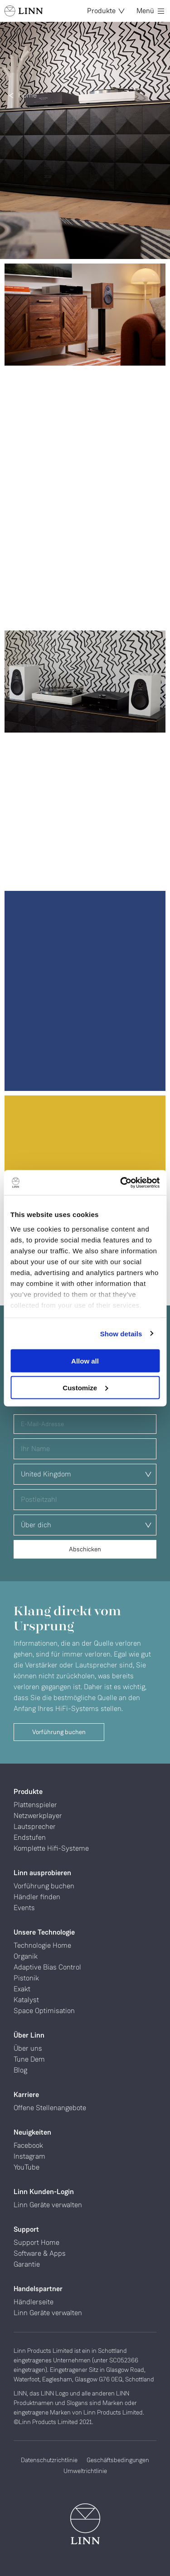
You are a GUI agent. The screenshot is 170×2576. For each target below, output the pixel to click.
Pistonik (26, 1978)
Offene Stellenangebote (50, 2107)
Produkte (106, 10)
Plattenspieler (35, 1804)
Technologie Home (42, 1945)
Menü (150, 10)
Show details (121, 1333)
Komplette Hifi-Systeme (51, 1848)
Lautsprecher (35, 1826)
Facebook (28, 2145)
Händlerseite (33, 2301)
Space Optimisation (44, 2010)
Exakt (22, 1989)
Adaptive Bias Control (47, 1967)
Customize (85, 1387)
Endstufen (30, 1837)
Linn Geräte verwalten (48, 2204)
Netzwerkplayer (38, 1815)
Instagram (29, 2156)
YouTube (26, 2167)
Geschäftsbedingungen (118, 2460)
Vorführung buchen (59, 1732)
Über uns (28, 2048)
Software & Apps (40, 2253)
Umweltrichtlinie (85, 2470)
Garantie (27, 2264)
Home (27, 95)
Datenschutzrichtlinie (49, 2460)
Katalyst (26, 1999)
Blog (20, 2070)
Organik (26, 1956)
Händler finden (37, 1896)
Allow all (85, 1361)
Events (24, 1907)
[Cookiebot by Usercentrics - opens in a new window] (121, 1182)
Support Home (36, 2242)
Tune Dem (29, 2059)
